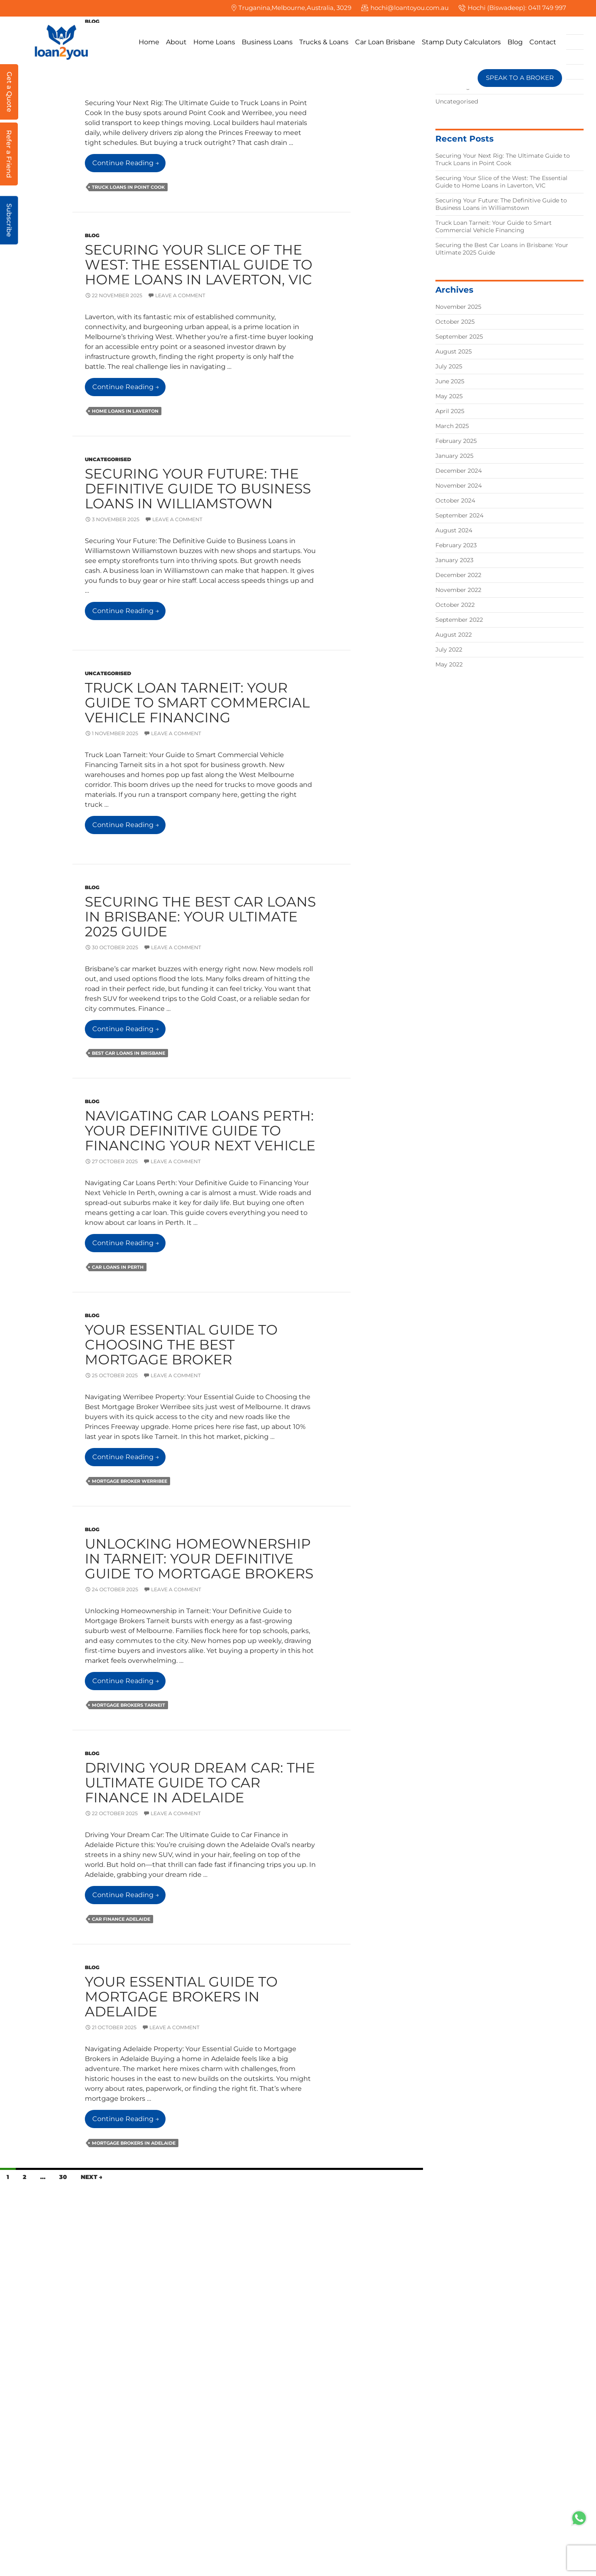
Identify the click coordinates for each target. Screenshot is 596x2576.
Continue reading (129, 165)
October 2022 (455, 605)
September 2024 (459, 515)
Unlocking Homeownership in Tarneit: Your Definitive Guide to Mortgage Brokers (199, 1558)
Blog (515, 42)
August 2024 (453, 530)
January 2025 (454, 455)
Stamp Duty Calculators (461, 42)
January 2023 (454, 560)
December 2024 (458, 470)
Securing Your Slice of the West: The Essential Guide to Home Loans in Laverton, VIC (198, 264)
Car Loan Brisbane (385, 42)
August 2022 (453, 634)
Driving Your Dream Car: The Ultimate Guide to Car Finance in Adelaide (200, 1782)
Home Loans (214, 42)
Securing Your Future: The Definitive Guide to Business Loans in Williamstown (198, 488)
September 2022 (459, 619)
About (176, 42)
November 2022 (458, 590)
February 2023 (456, 545)
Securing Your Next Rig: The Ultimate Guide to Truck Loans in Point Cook (502, 159)
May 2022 (449, 664)
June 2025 (449, 381)
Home (149, 42)
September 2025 (459, 336)
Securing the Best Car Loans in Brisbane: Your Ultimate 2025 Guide (200, 916)
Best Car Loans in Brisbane (128, 1053)
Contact (542, 42)
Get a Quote (9, 92)
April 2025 (449, 411)
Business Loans (267, 42)
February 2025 (456, 441)
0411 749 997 (547, 8)
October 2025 (455, 321)
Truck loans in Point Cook (128, 187)
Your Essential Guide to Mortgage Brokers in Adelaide (181, 1996)
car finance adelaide (121, 1919)
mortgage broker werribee (129, 1481)
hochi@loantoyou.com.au (409, 8)
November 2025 (458, 306)
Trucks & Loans (323, 42)
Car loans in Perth (118, 1267)
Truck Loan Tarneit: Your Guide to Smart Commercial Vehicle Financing (197, 702)
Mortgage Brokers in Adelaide (133, 2143)
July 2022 (448, 649)
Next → (91, 2177)
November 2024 (458, 485)
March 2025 (452, 426)
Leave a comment (180, 295)
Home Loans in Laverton (125, 411)
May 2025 (449, 396)
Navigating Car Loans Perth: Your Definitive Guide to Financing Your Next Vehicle (200, 1130)
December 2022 (458, 575)
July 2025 (448, 366)
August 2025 (453, 351)
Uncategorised (108, 459)
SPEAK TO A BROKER (520, 78)
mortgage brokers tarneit (128, 1705)
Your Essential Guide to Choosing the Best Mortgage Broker (181, 1344)
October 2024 (455, 500)
